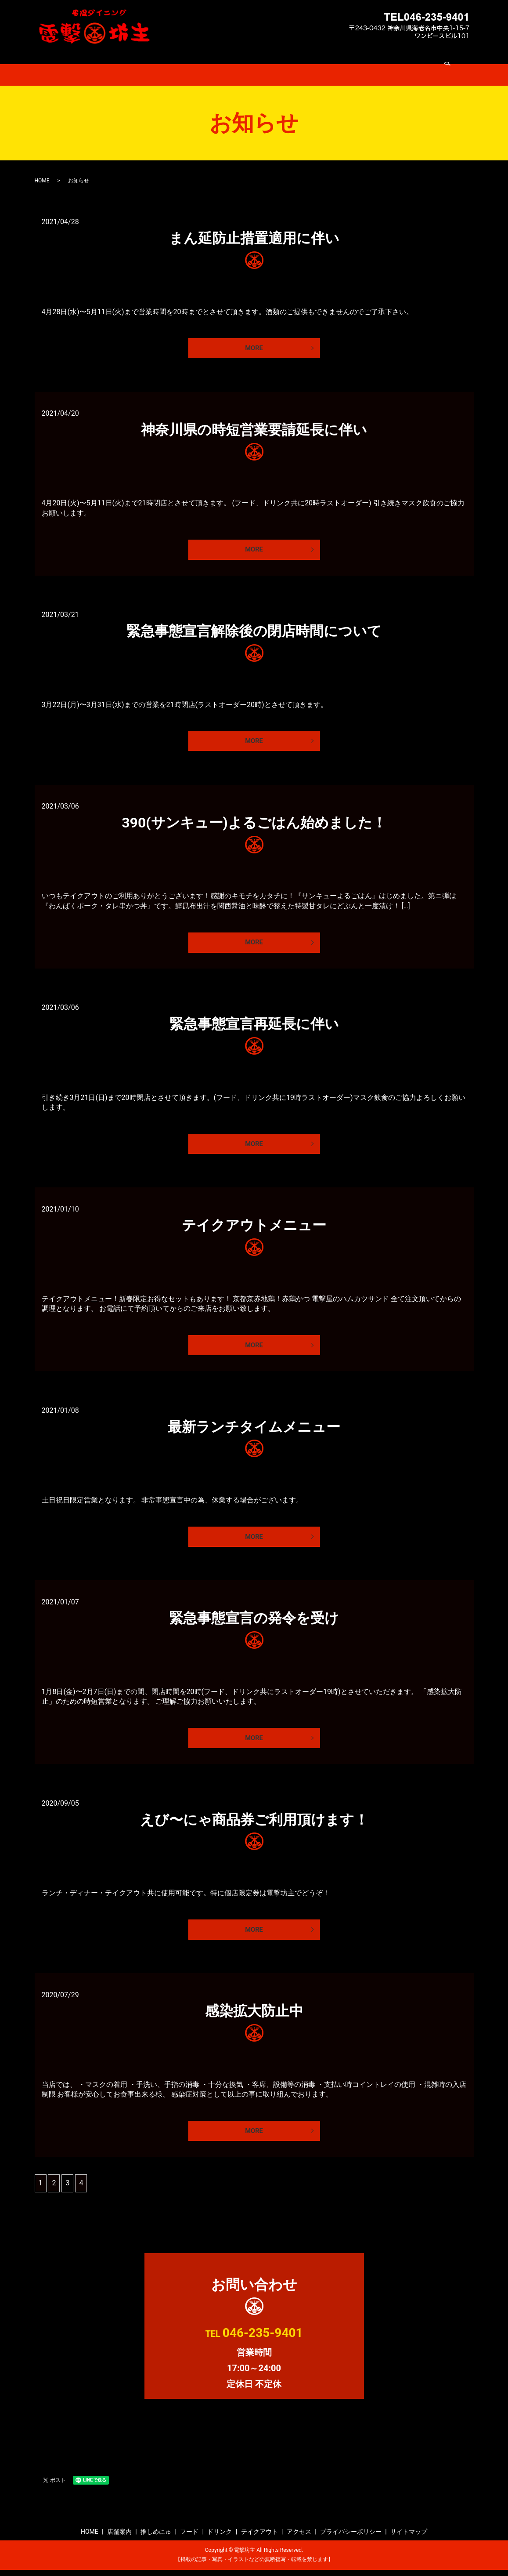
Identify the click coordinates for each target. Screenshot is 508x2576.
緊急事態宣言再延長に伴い (254, 1019)
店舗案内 (157, 63)
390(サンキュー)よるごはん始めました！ (254, 816)
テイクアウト (311, 63)
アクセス (354, 63)
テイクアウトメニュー (254, 1222)
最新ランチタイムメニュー (254, 1426)
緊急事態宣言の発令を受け (254, 1619)
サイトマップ (408, 2537)
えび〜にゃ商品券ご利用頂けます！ (254, 1822)
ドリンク (268, 63)
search (385, 63)
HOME (124, 63)
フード (234, 63)
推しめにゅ (197, 63)
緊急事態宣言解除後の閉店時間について (254, 623)
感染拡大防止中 (254, 2015)
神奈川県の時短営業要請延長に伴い (254, 420)
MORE (253, 337)
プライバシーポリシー (351, 2537)
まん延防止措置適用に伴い (254, 226)
